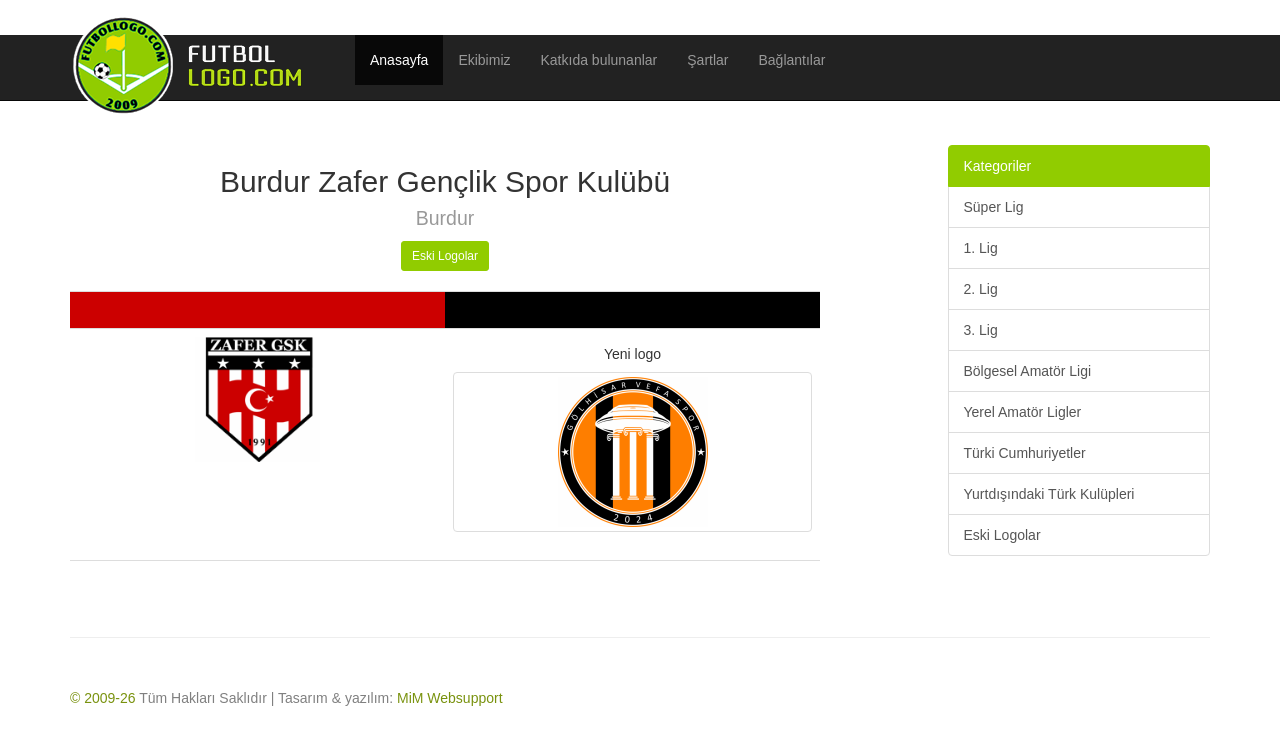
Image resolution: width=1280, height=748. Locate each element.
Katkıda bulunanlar (599, 60)
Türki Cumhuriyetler (1025, 453)
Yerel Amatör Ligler (1023, 412)
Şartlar (707, 60)
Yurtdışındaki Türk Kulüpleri (1049, 494)
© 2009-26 (103, 698)
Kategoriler (998, 166)
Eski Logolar (445, 256)
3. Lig (981, 330)
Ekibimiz (484, 60)
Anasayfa (399, 60)
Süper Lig (994, 207)
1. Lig (981, 248)
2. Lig (981, 289)
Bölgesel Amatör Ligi (1028, 371)
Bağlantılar (792, 60)
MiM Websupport (450, 698)
